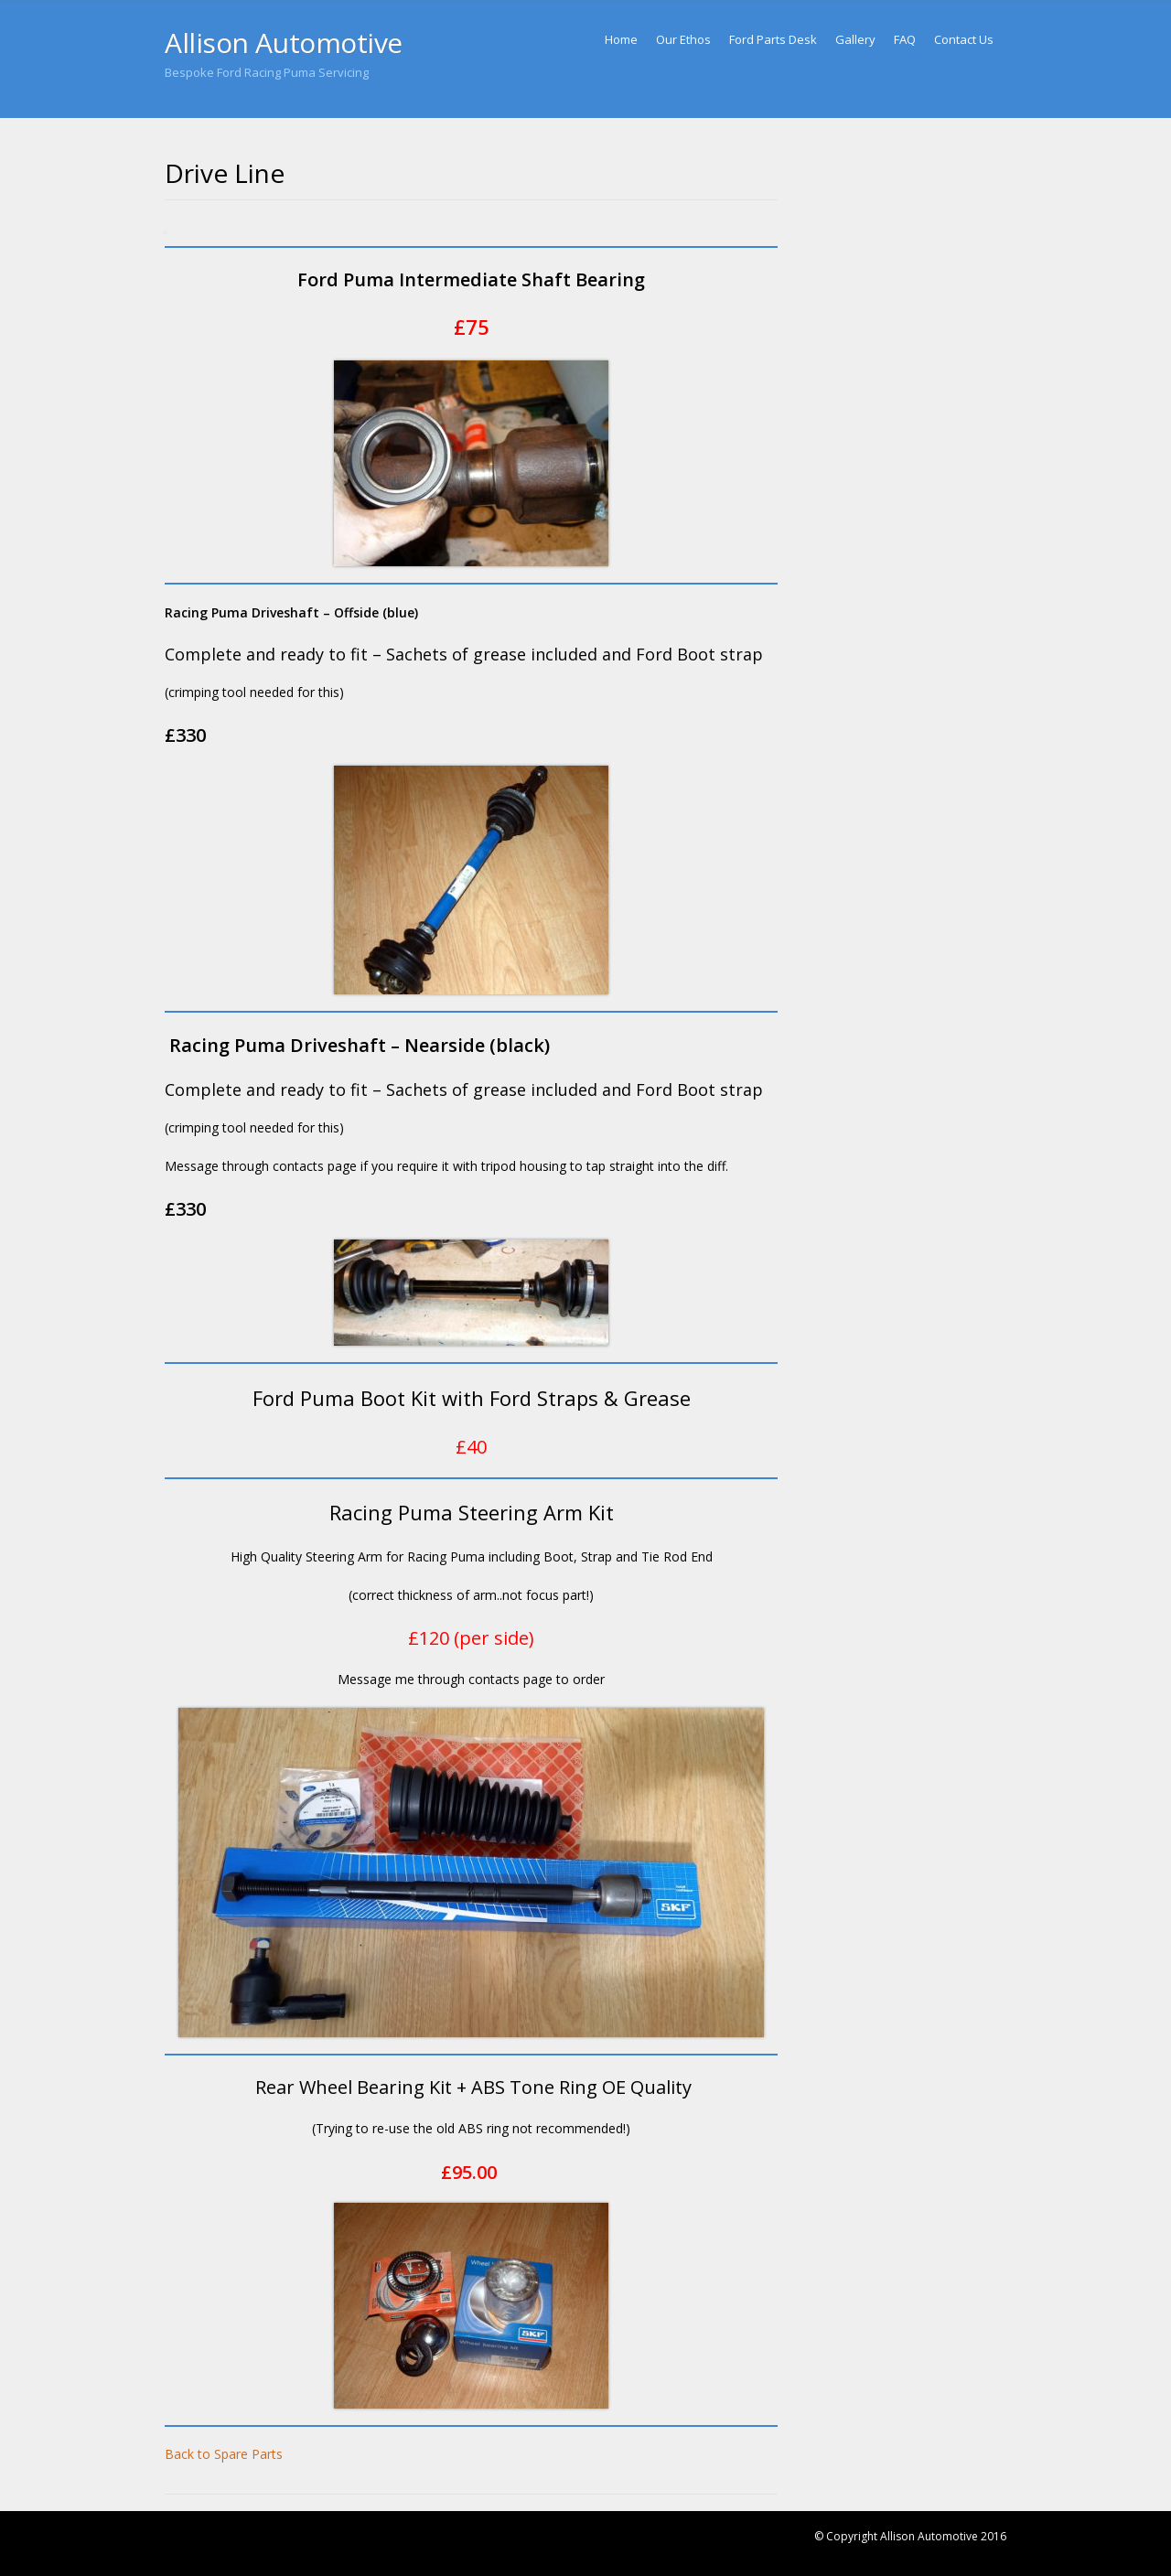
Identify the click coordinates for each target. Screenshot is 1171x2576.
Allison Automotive (284, 42)
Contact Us (964, 39)
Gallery (855, 39)
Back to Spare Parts (224, 2454)
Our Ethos (683, 39)
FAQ (905, 39)
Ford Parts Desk (773, 39)
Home (621, 39)
